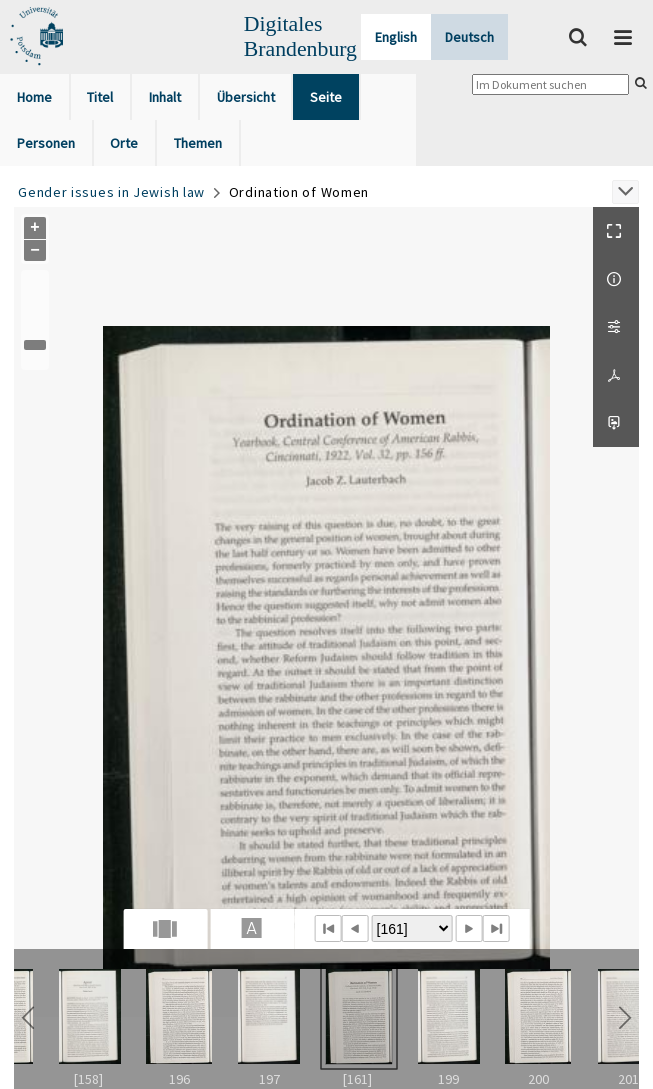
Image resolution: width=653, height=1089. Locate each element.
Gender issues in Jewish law (111, 192)
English (396, 37)
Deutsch (469, 37)
